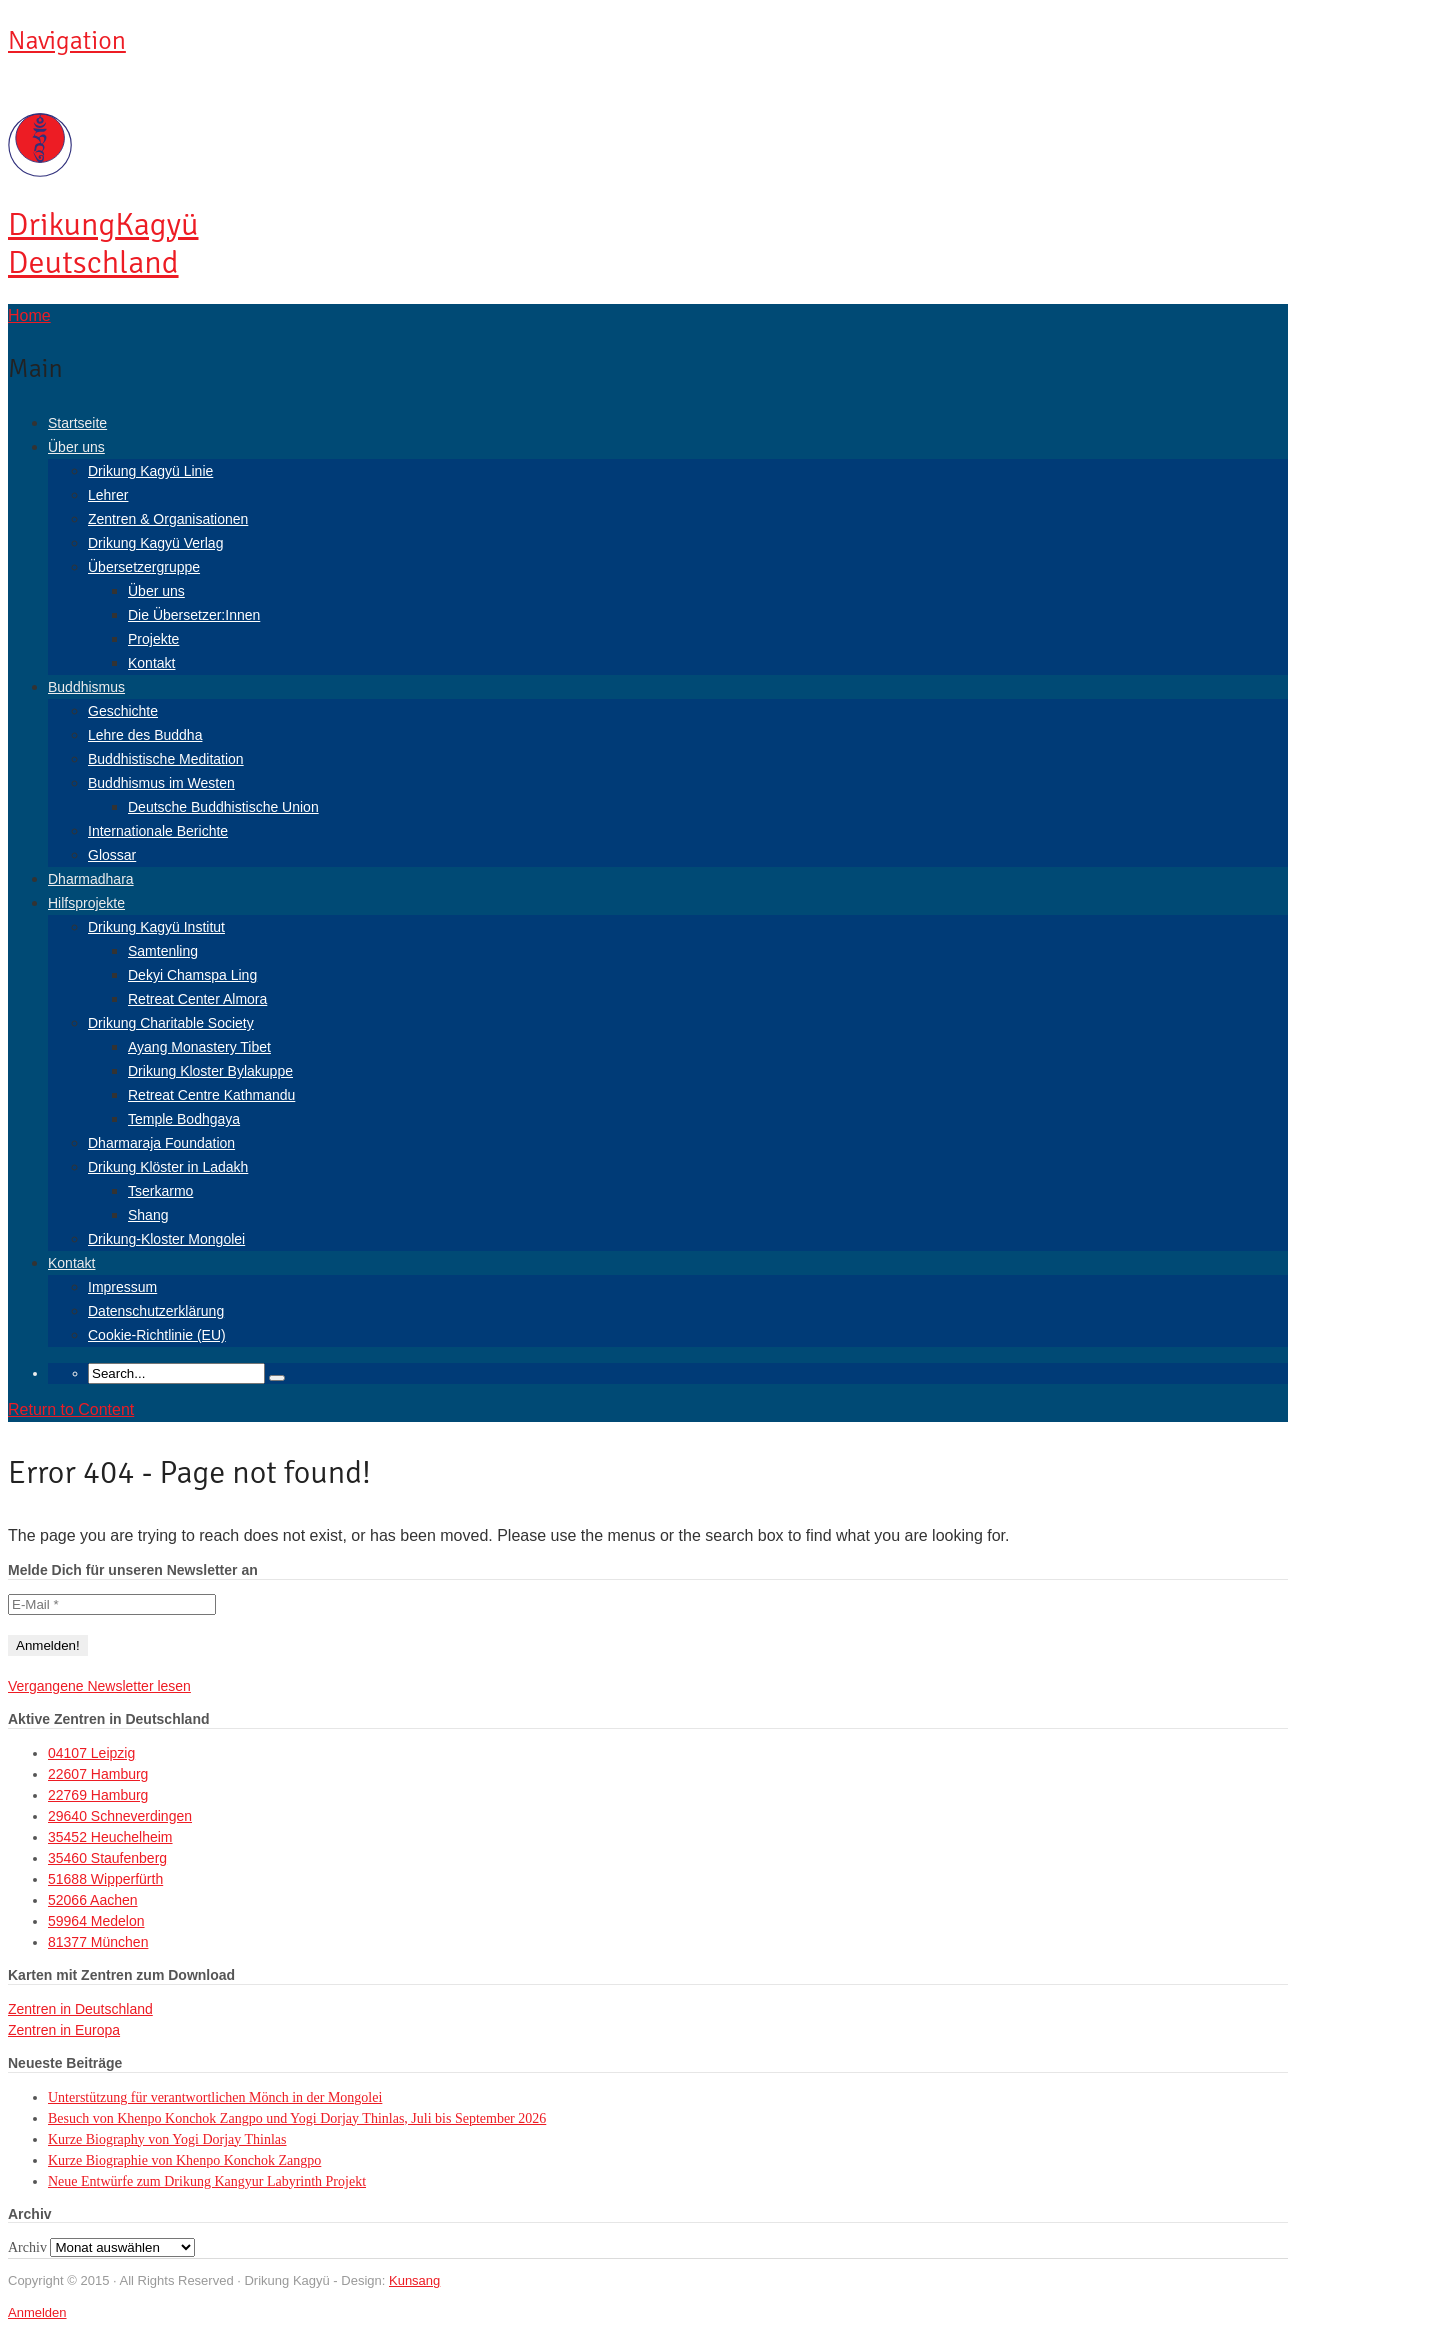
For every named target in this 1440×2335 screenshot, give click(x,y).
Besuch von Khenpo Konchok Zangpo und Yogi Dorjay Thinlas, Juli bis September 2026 (297, 2118)
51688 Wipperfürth (105, 1879)
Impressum (122, 1287)
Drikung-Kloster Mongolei (166, 1239)
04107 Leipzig (91, 1753)
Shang (148, 1215)
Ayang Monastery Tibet (199, 1047)
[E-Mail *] (112, 1604)
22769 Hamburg (98, 1795)
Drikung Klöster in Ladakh (168, 1167)
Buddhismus (86, 687)
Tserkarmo (160, 1191)
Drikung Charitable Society (171, 1023)
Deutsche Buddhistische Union (223, 807)
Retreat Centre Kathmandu (211, 1095)
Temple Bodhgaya (184, 1119)
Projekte (153, 639)
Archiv (27, 2247)
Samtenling (163, 951)
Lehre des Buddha (145, 735)
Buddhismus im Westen (161, 783)
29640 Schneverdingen (120, 1816)
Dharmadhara (91, 879)
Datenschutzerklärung (156, 1311)
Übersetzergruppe (144, 567)
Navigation (67, 41)
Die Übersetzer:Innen (194, 615)
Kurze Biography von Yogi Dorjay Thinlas (167, 2139)
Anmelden (37, 2312)
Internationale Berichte (158, 831)
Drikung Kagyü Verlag (155, 543)
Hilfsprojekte (86, 903)
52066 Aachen (93, 1900)
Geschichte (123, 711)
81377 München (98, 1942)
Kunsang (414, 2280)
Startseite (77, 423)
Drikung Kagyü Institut (156, 927)
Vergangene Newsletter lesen (99, 1686)
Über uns (76, 447)
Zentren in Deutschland (80, 2009)
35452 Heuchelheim (110, 1837)
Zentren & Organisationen (168, 519)
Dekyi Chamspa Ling (192, 975)
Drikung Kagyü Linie (150, 471)
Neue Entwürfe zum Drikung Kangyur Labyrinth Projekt (207, 2181)
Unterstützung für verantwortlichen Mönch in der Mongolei (215, 2097)
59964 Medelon (96, 1921)
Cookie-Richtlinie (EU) (157, 1335)
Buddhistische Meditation (166, 759)
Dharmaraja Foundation (161, 1143)
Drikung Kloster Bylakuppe (210, 1071)
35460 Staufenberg (107, 1858)
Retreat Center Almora (197, 999)
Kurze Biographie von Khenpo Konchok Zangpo (184, 2160)
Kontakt (151, 663)
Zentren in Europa (64, 2030)
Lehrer (108, 495)
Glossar (112, 855)
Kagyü (103, 243)
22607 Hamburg (98, 1774)
